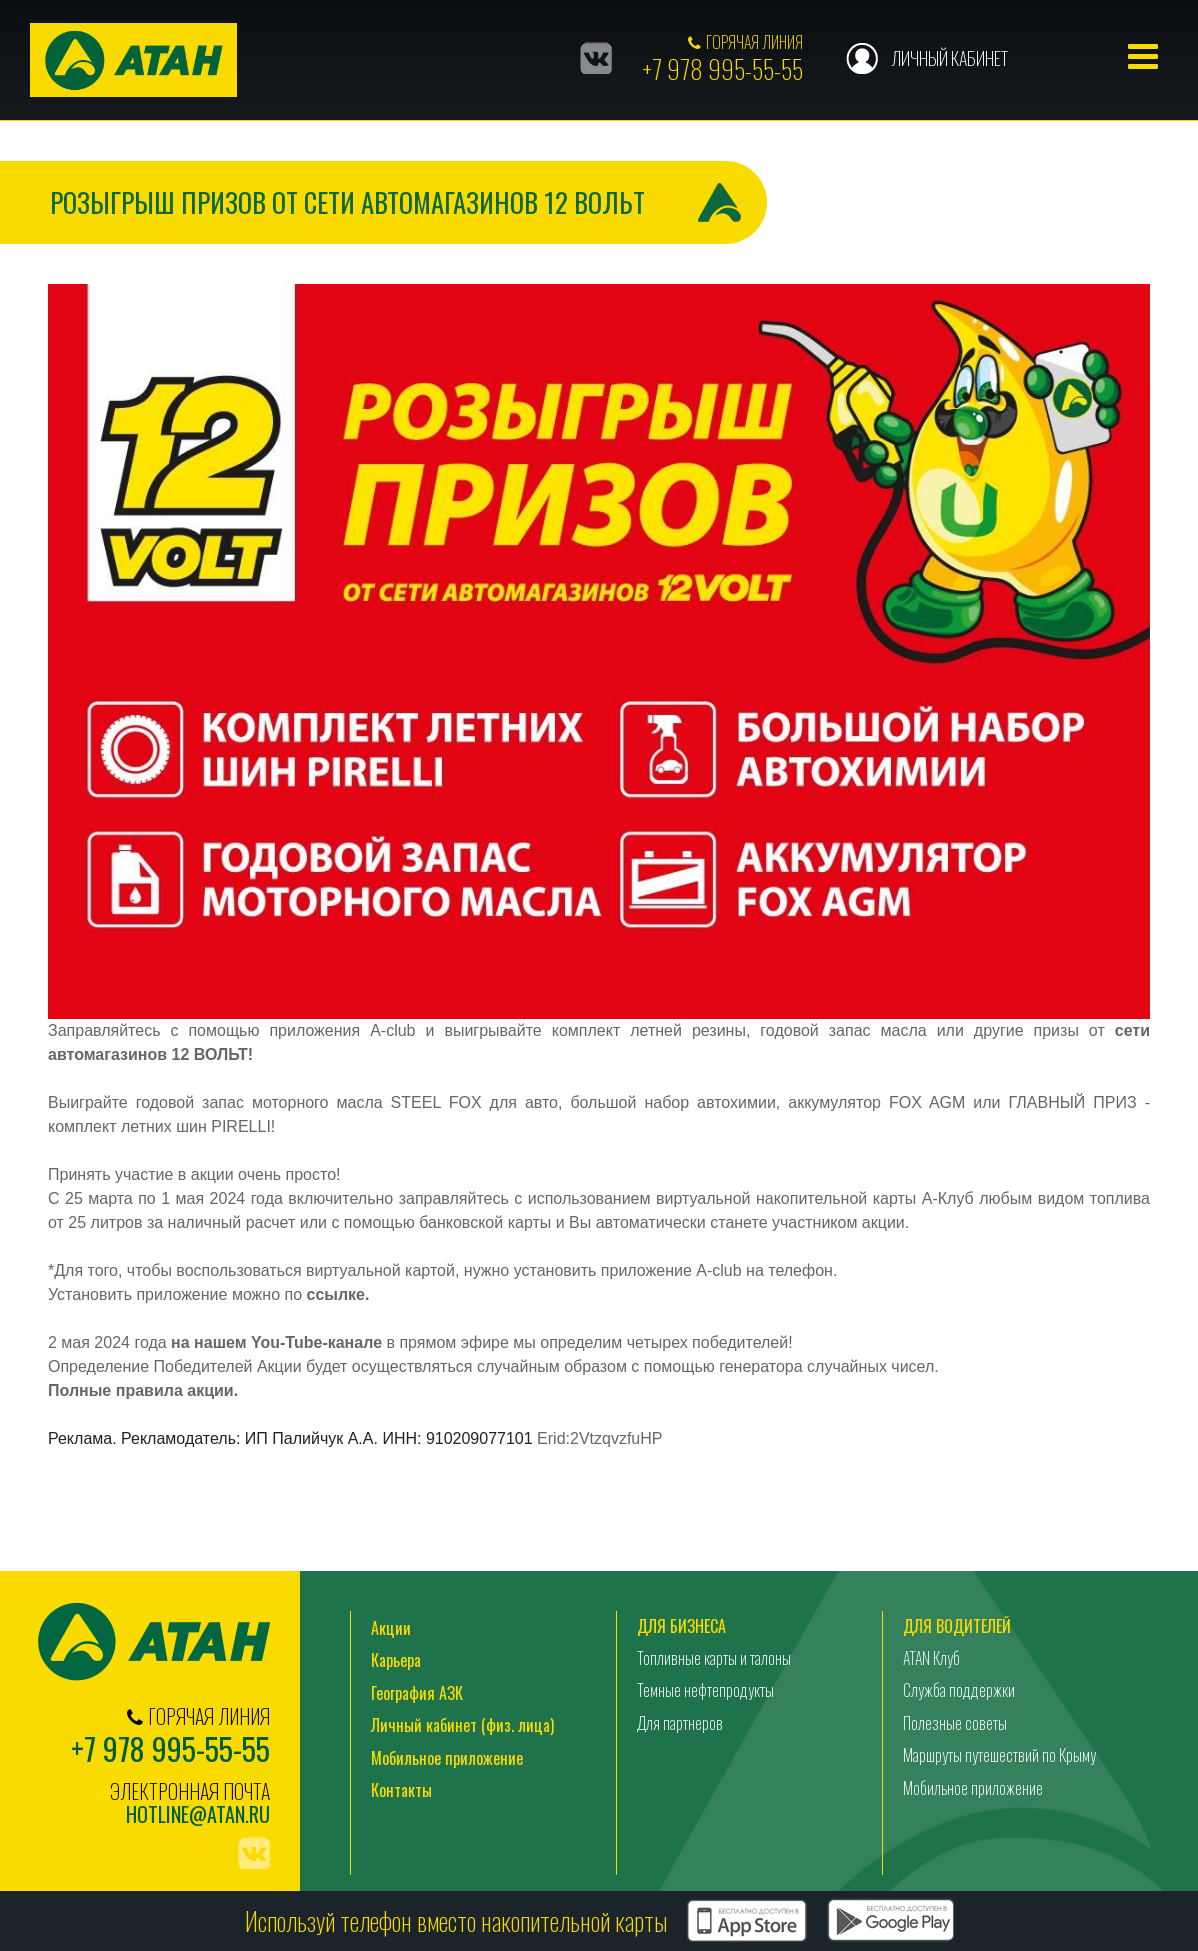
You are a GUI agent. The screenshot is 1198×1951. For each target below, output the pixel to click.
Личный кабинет (949, 58)
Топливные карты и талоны (714, 1658)
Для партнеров (680, 1723)
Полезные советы (955, 1723)
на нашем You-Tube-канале (276, 1342)
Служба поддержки (959, 1690)
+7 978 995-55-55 (722, 68)
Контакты (401, 1790)
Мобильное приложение (447, 1758)
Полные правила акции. (143, 1390)
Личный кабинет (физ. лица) (462, 1725)
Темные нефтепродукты (705, 1690)
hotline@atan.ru (198, 1814)
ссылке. (339, 1294)
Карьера (396, 1660)
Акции (391, 1628)
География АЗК (417, 1693)
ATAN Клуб (931, 1658)
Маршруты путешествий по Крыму (999, 1755)
